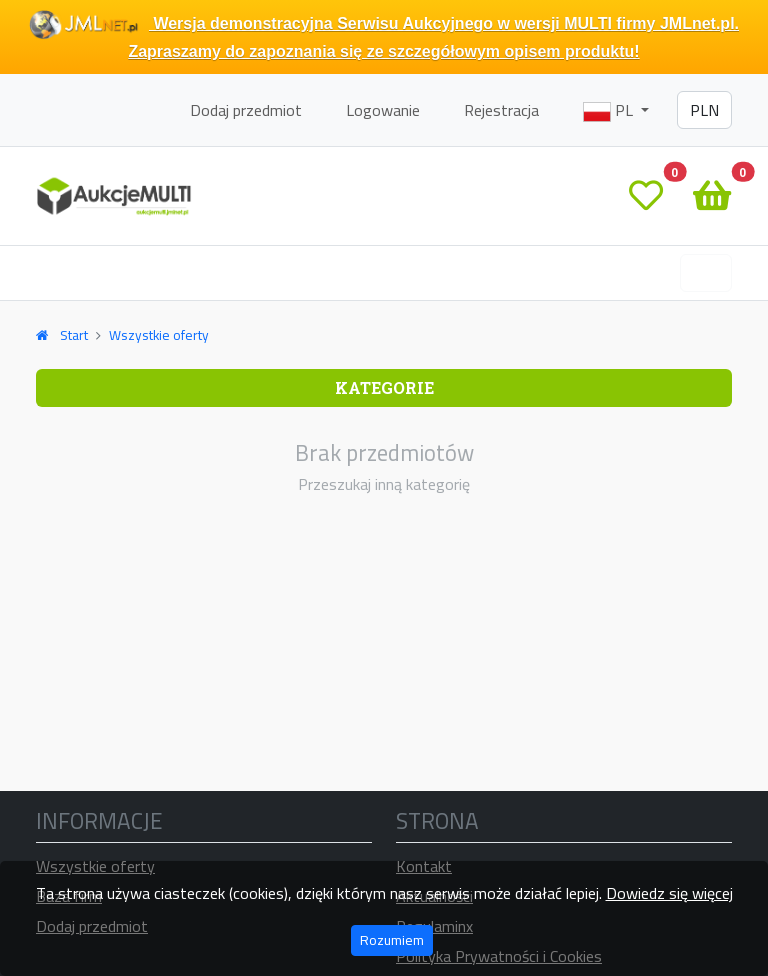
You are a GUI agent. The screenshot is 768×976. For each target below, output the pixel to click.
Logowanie (383, 110)
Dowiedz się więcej (669, 893)
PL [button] (610, 110)
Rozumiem (392, 940)
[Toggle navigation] (706, 273)
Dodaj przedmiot (246, 110)
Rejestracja (501, 110)
